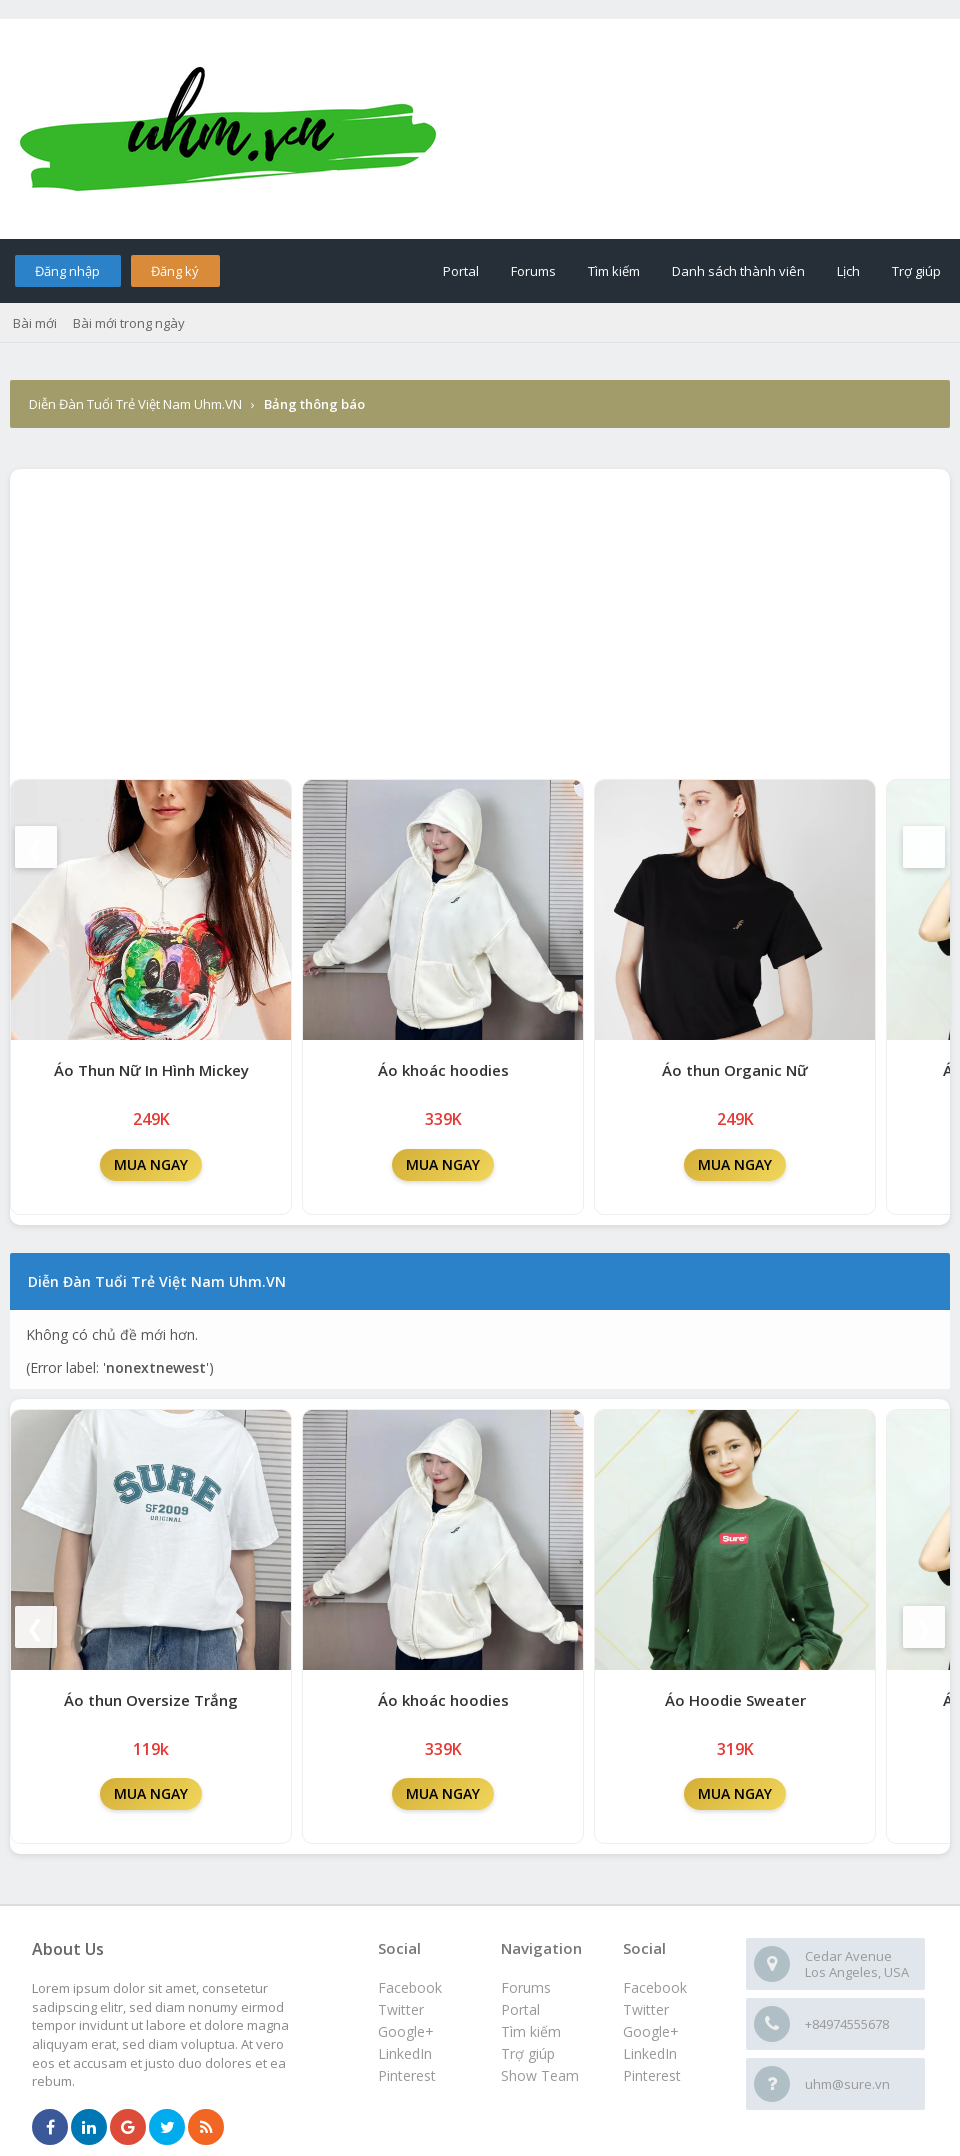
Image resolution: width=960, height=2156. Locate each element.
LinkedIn (650, 2053)
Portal (461, 271)
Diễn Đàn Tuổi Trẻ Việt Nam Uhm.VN (135, 404)
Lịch (848, 271)
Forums (533, 271)
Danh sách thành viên (738, 271)
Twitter (646, 2009)
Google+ (651, 2031)
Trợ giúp (916, 271)
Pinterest (652, 2075)
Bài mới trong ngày (129, 323)
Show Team (540, 2075)
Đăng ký (175, 271)
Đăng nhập (67, 271)
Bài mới (35, 323)
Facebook (655, 1987)
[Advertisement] (480, 619)
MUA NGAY (151, 1164)
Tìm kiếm (614, 271)
